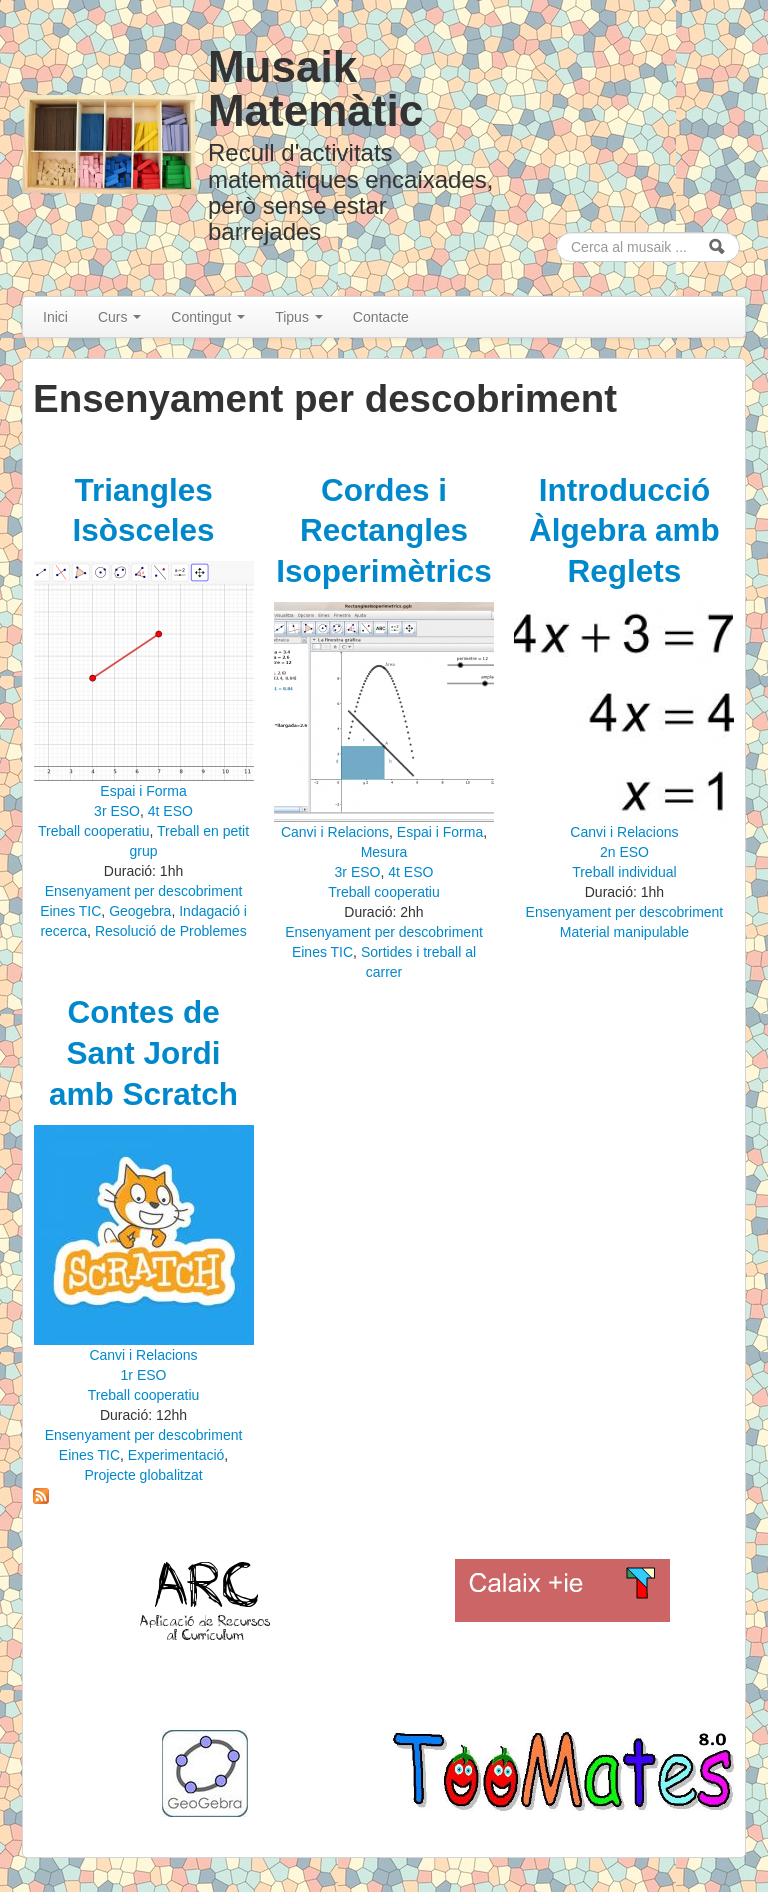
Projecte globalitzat (143, 1475)
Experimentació (176, 1455)
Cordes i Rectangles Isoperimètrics (383, 531)
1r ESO (144, 1375)
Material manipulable (624, 932)
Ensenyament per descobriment (144, 891)
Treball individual (624, 872)
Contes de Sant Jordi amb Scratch (143, 1053)
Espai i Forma (143, 791)
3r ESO (117, 811)
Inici (55, 317)
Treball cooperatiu (94, 831)
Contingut (208, 317)
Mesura (384, 852)
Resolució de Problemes (171, 931)
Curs (119, 317)
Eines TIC (70, 911)
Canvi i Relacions (335, 832)
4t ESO (170, 811)
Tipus (299, 317)
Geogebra (140, 911)
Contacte (381, 317)
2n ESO (624, 852)
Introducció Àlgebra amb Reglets (624, 531)
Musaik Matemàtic (315, 88)
